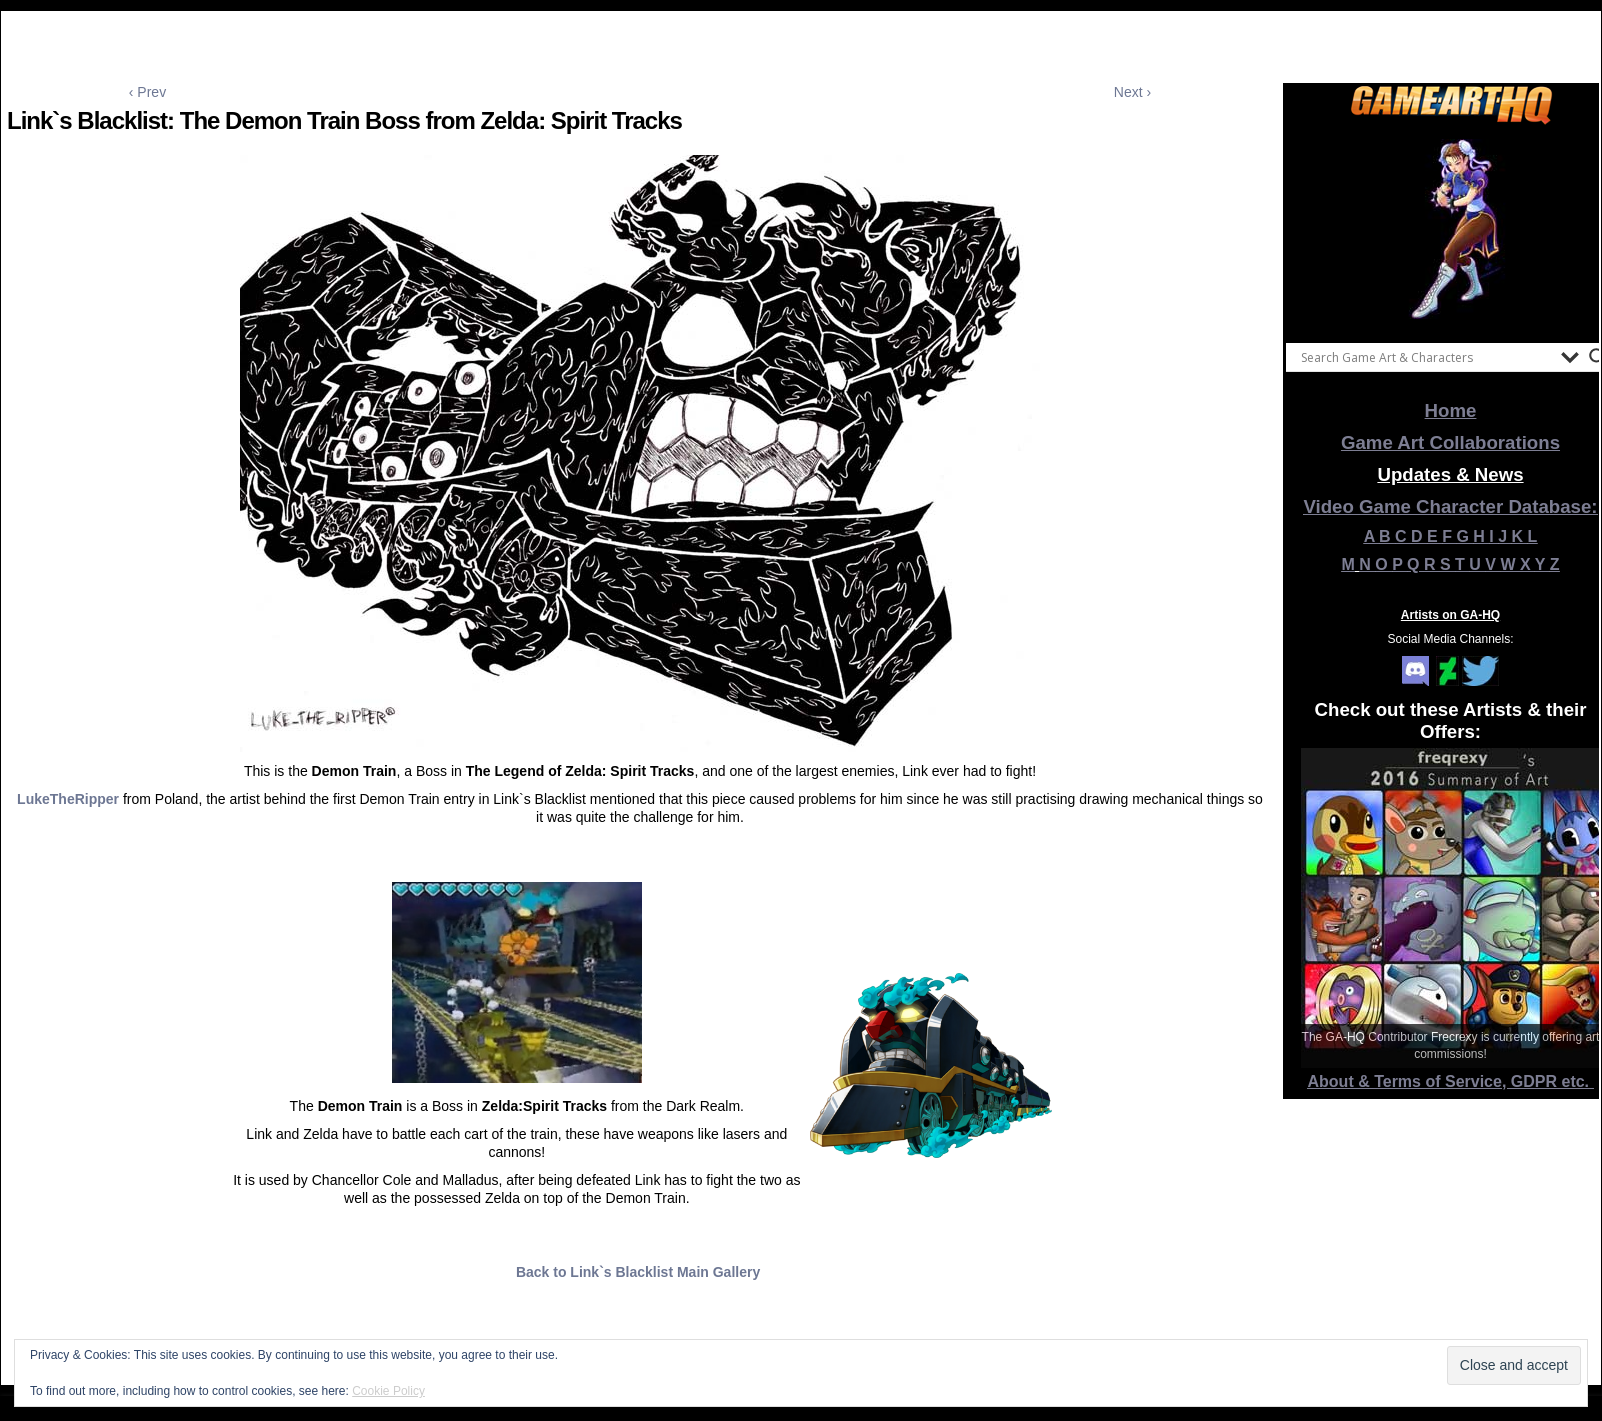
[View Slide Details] (1451, 229)
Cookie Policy (388, 1391)
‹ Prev (147, 92)
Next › (1132, 92)
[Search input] (1426, 357)
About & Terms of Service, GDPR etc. (1451, 1081)
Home (1451, 410)
